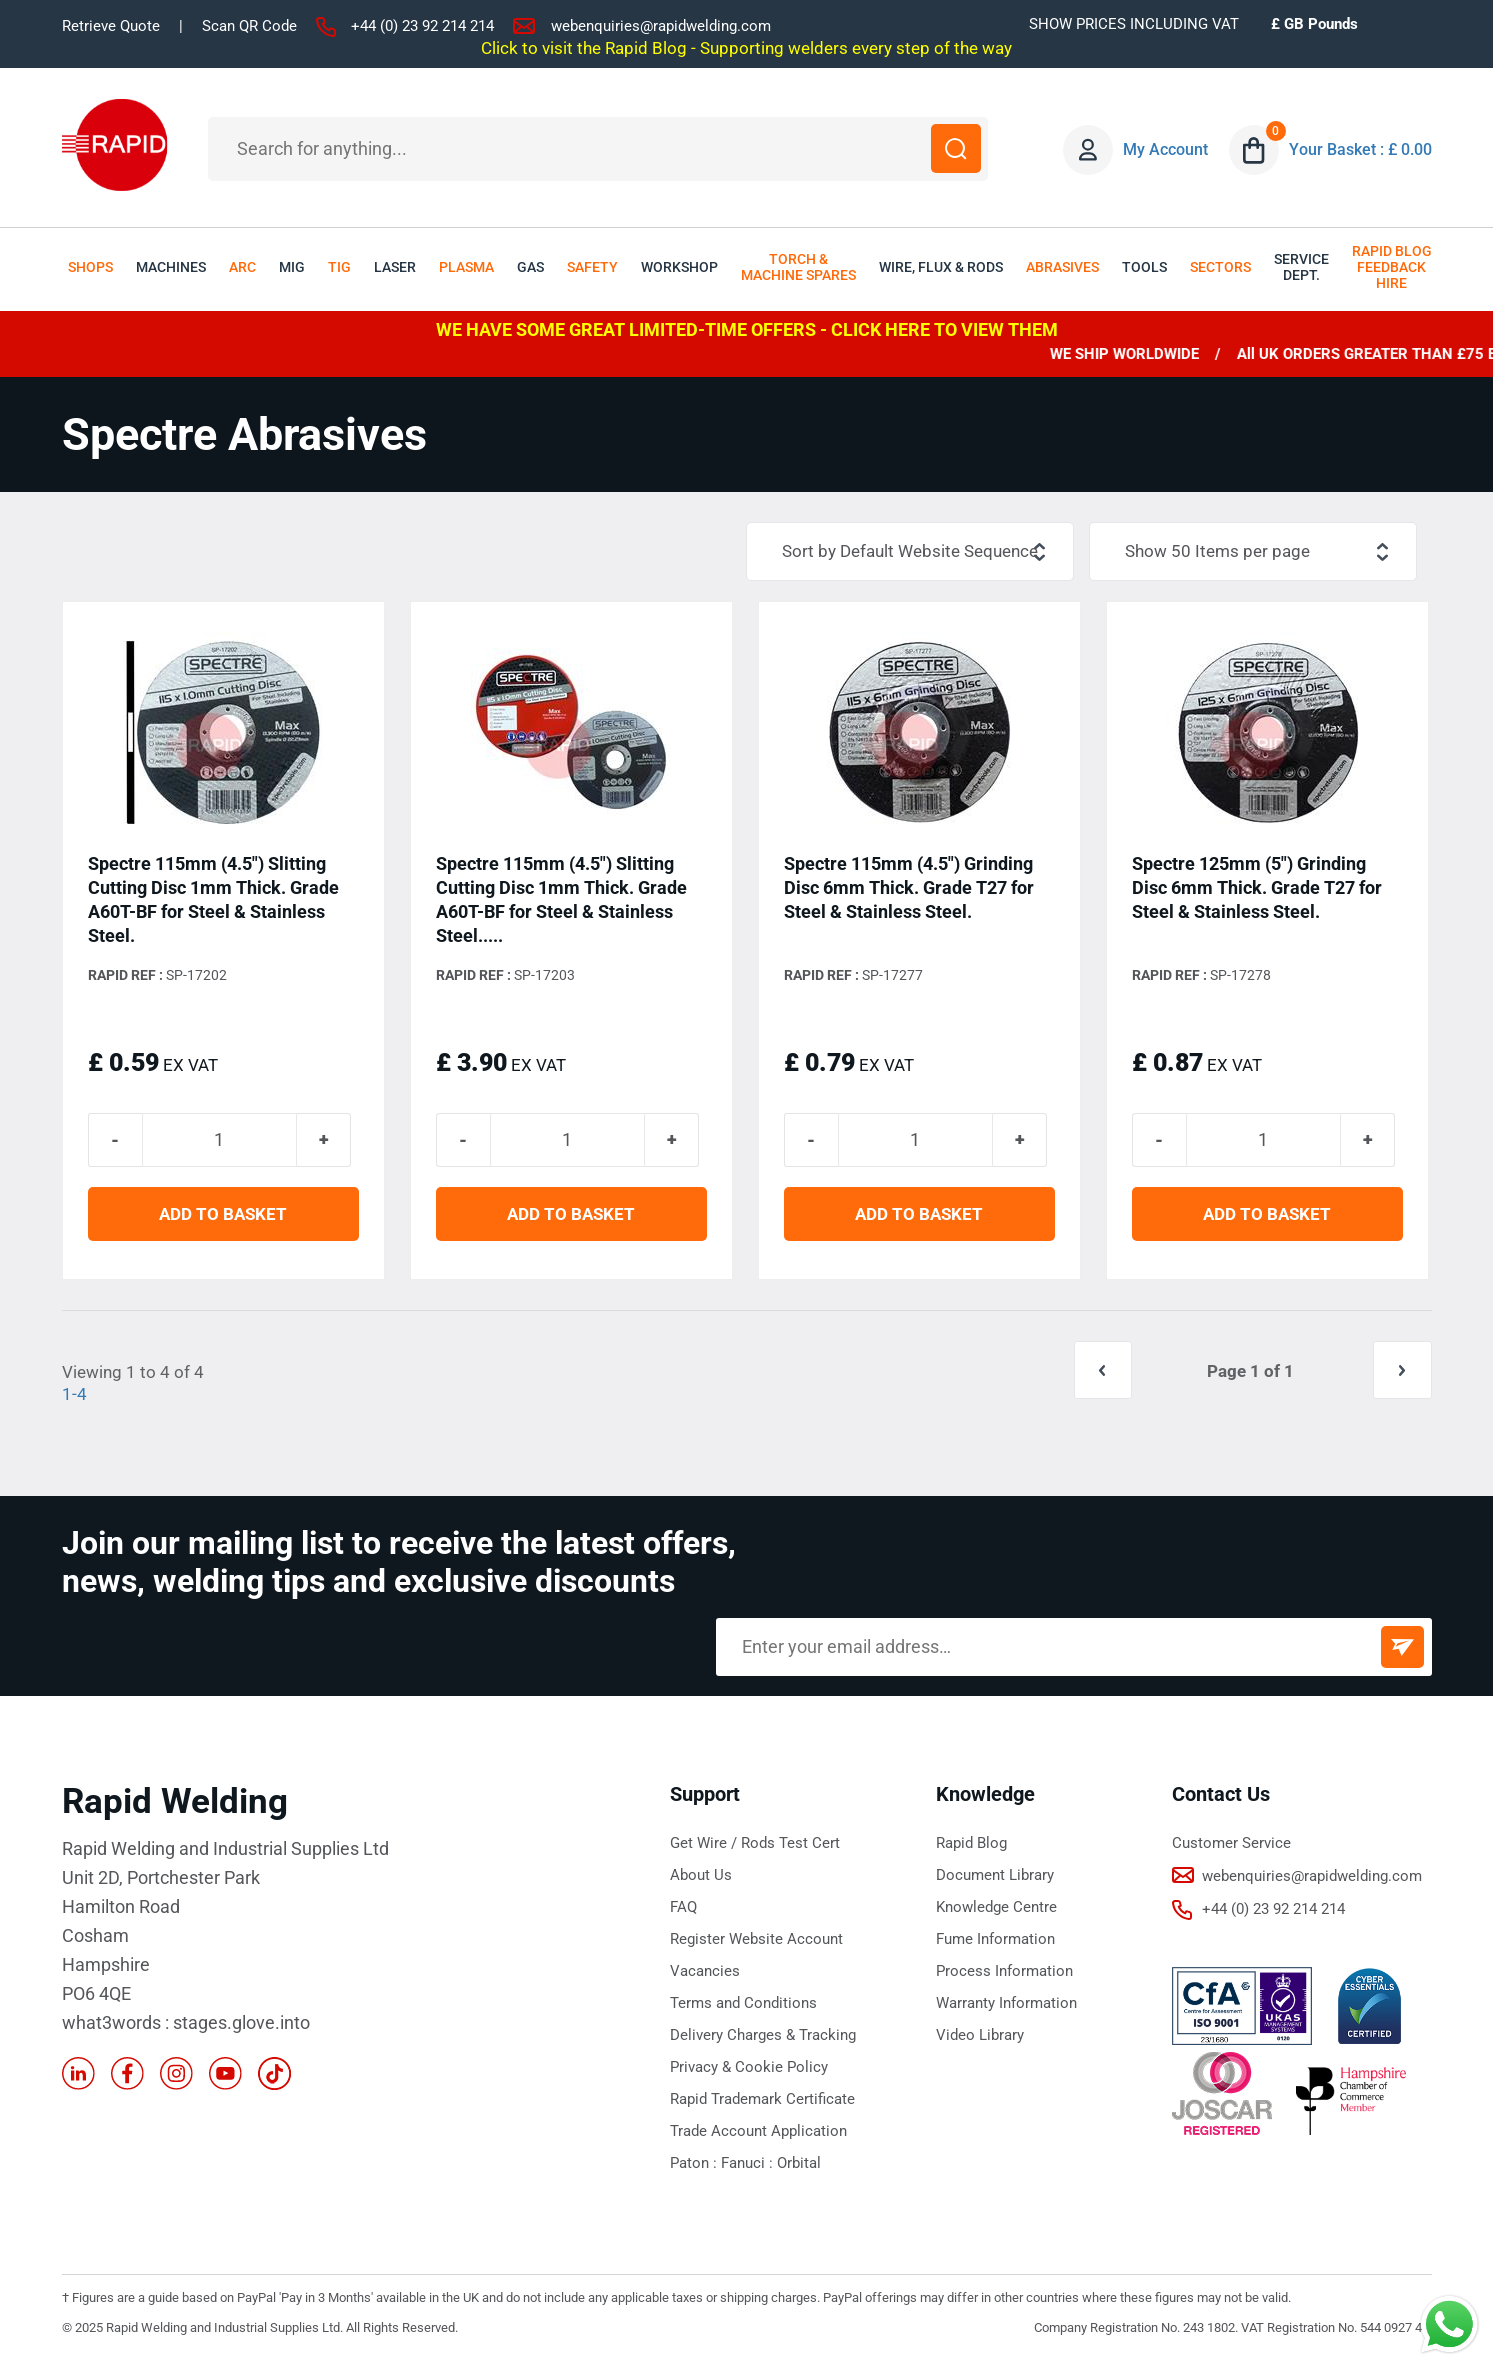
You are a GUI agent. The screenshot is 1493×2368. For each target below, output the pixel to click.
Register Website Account (756, 1942)
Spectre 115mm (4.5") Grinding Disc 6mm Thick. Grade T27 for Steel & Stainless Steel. (909, 888)
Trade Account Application (758, 2134)
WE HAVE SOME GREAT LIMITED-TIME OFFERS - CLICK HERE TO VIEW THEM (747, 329)
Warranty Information (1006, 2006)
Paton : (695, 2166)
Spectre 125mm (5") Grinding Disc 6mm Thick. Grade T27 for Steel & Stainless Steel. (1257, 888)
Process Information (1004, 1974)
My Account (1166, 149)
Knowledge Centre (996, 1910)
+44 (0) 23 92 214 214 (422, 26)
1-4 (74, 1398)
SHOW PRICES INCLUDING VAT (1134, 24)
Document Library (995, 1878)
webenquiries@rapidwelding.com (661, 26)
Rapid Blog (971, 1846)
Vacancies (705, 1974)
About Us (701, 1878)
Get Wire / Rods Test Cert (755, 1846)
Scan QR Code (249, 26)
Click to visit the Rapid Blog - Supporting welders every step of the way (746, 48)
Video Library (980, 2038)
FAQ (683, 1910)
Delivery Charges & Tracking (763, 2038)
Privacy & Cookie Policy (749, 2070)
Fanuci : (749, 2166)
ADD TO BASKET (223, 1218)
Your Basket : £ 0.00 (1361, 149)
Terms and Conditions (743, 2006)
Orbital (799, 2166)
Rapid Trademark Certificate (762, 2102)
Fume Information (995, 1942)
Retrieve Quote (111, 26)
